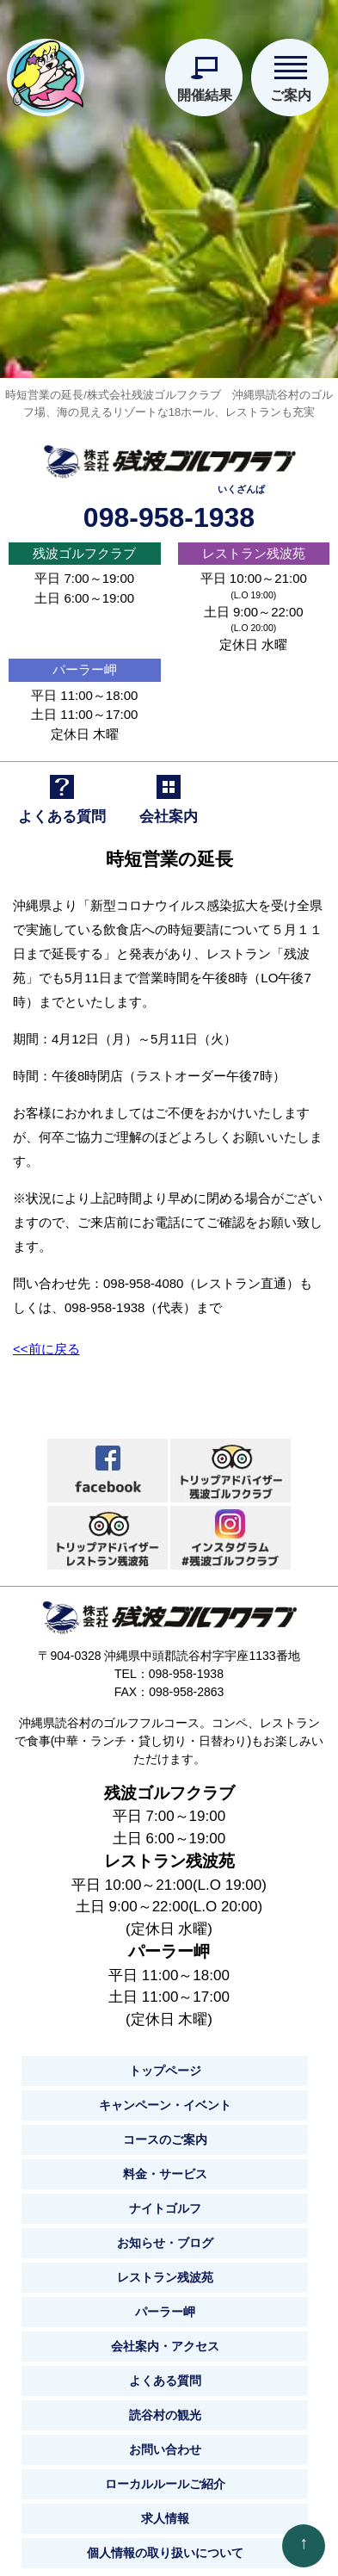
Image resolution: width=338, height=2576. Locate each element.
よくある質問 (165, 2372)
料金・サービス (165, 2165)
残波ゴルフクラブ (84, 543)
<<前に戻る (46, 1339)
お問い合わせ (165, 2441)
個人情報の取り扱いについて (165, 2544)
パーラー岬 (84, 660)
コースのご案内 (165, 2131)
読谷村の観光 (165, 2406)
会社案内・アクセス (165, 2337)
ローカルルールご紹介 (165, 2475)
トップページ (165, 2062)
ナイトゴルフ (165, 2200)
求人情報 (165, 2510)
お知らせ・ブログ (165, 2234)
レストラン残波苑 (253, 543)
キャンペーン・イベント (165, 2096)
